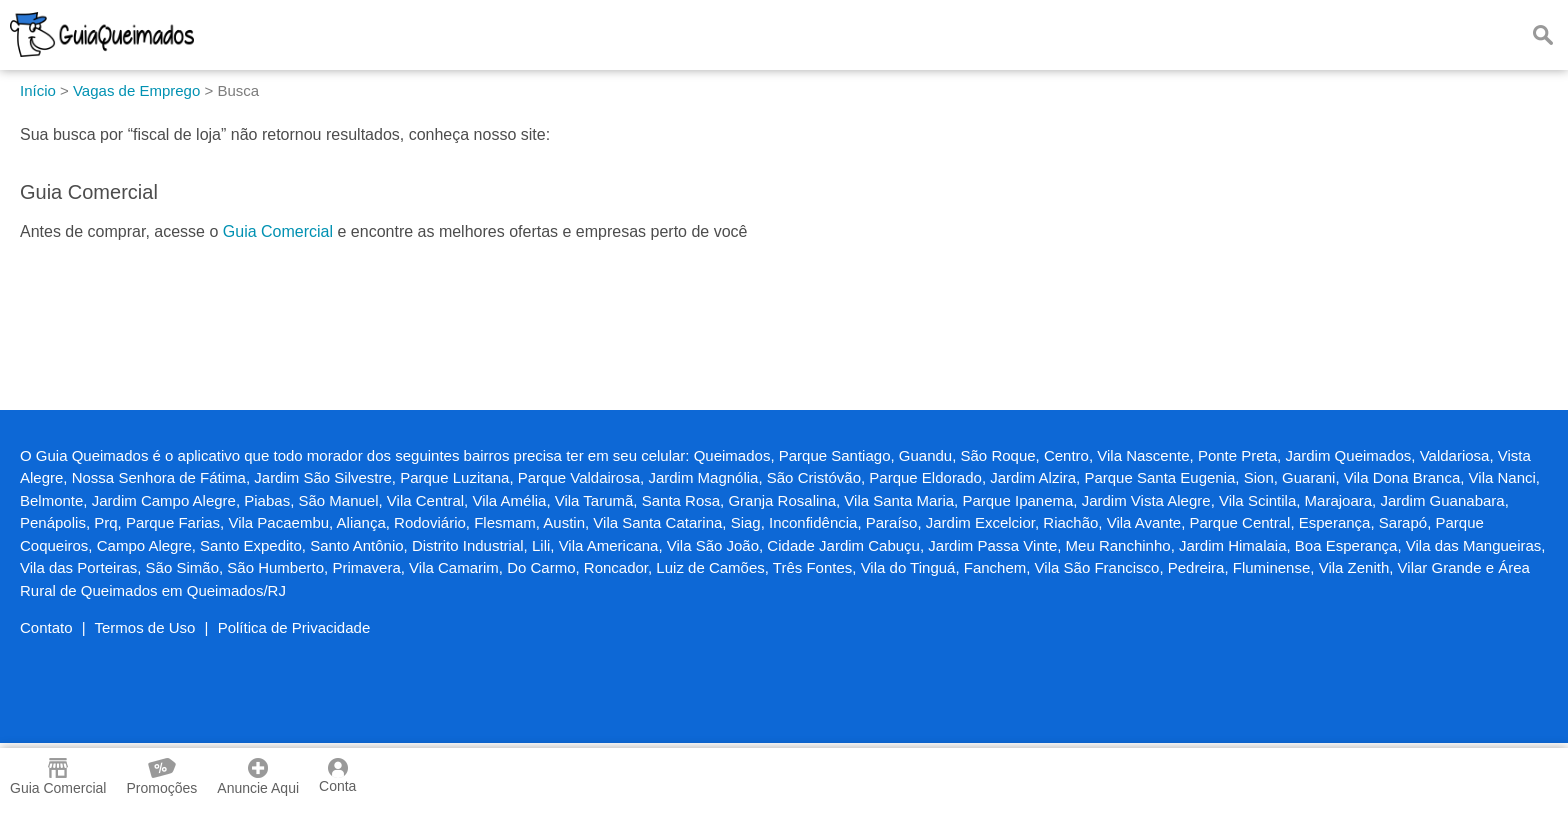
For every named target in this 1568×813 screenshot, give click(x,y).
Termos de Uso (145, 627)
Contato (46, 627)
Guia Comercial (278, 231)
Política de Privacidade (294, 627)
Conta (337, 776)
